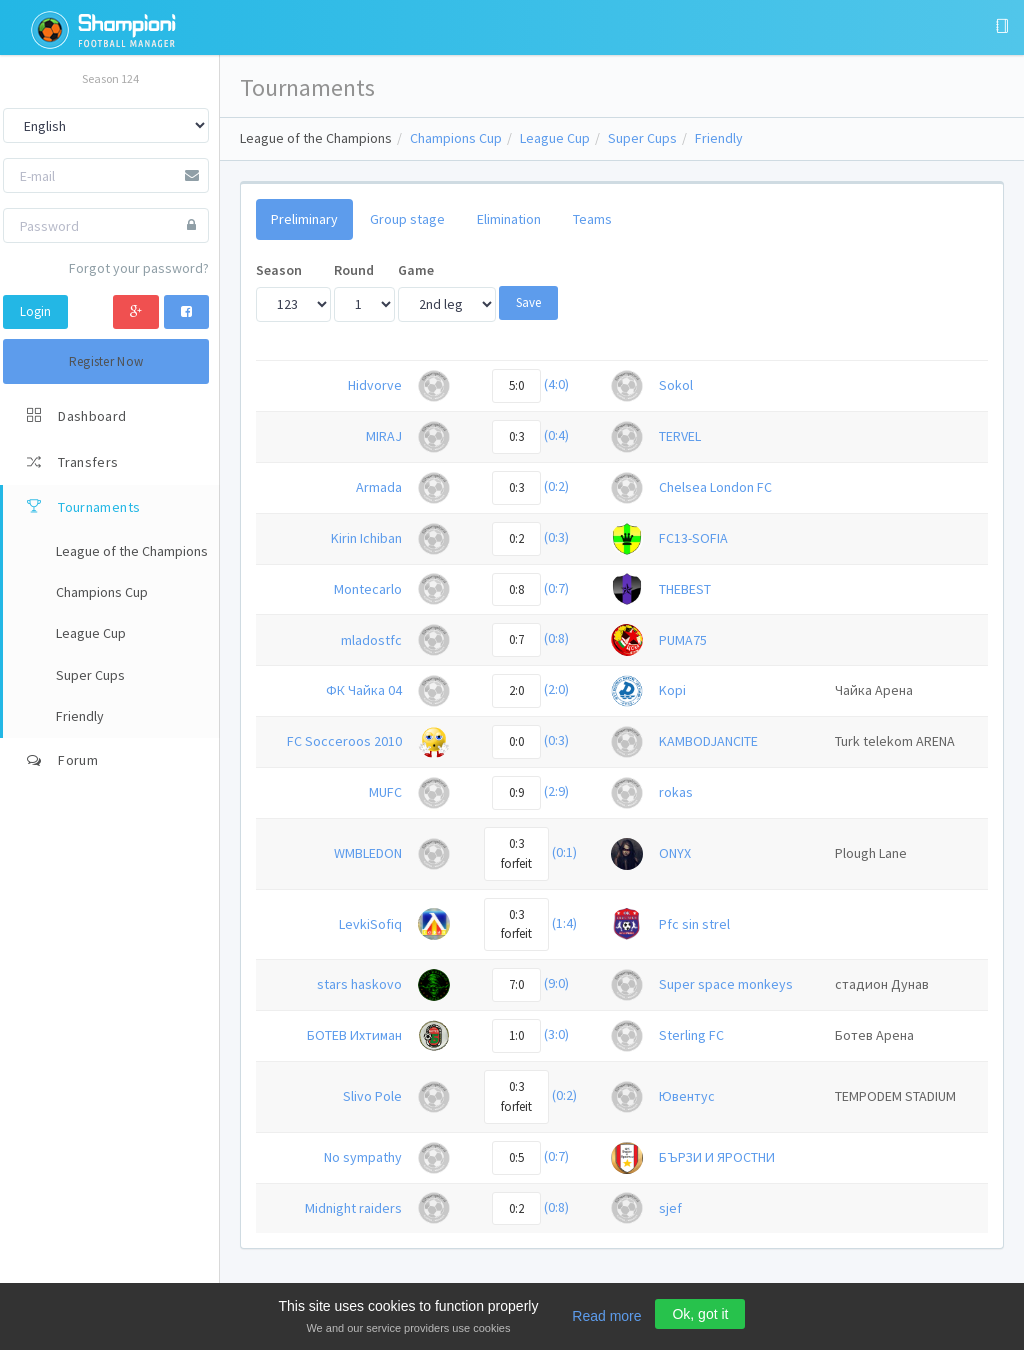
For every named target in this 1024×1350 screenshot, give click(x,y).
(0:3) (556, 537)
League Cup (555, 138)
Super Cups (642, 138)
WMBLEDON (368, 853)
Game (416, 270)
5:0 (516, 385)
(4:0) (556, 384)
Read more (606, 1316)
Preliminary (304, 219)
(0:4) (556, 435)
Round (354, 270)
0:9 (516, 792)
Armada (379, 487)
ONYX (675, 853)
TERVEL (680, 436)
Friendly (719, 138)
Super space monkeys (726, 984)
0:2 (516, 538)
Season (279, 270)
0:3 (516, 436)
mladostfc (371, 640)
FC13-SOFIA (693, 538)
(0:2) (556, 486)
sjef (670, 1208)
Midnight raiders (353, 1208)
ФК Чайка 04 (364, 690)
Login (35, 311)
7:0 (516, 984)
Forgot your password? (139, 268)
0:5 (516, 1157)
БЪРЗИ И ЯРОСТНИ (717, 1157)
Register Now (106, 361)
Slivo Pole (372, 1096)
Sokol (676, 385)
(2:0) (556, 690)
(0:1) (564, 852)
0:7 (516, 639)
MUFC (385, 792)
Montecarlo (368, 589)
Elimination (509, 219)
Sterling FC (691, 1035)
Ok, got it (700, 1314)
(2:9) (556, 791)
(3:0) (556, 1034)
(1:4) (564, 923)
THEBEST (685, 589)
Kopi (672, 690)
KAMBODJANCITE (708, 741)
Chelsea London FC (715, 487)
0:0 (516, 741)
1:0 (516, 1035)
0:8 (516, 589)
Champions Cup (456, 138)
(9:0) (556, 984)
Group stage (407, 219)
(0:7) (556, 588)
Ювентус (687, 1096)
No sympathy (363, 1157)
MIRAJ (384, 436)
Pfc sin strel (694, 924)
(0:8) (556, 639)
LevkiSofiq (370, 924)
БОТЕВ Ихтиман (354, 1035)
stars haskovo (359, 984)
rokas (676, 792)
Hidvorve (375, 385)
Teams (592, 219)
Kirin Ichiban (366, 538)
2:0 (516, 690)
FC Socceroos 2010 (344, 741)
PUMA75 (683, 640)
